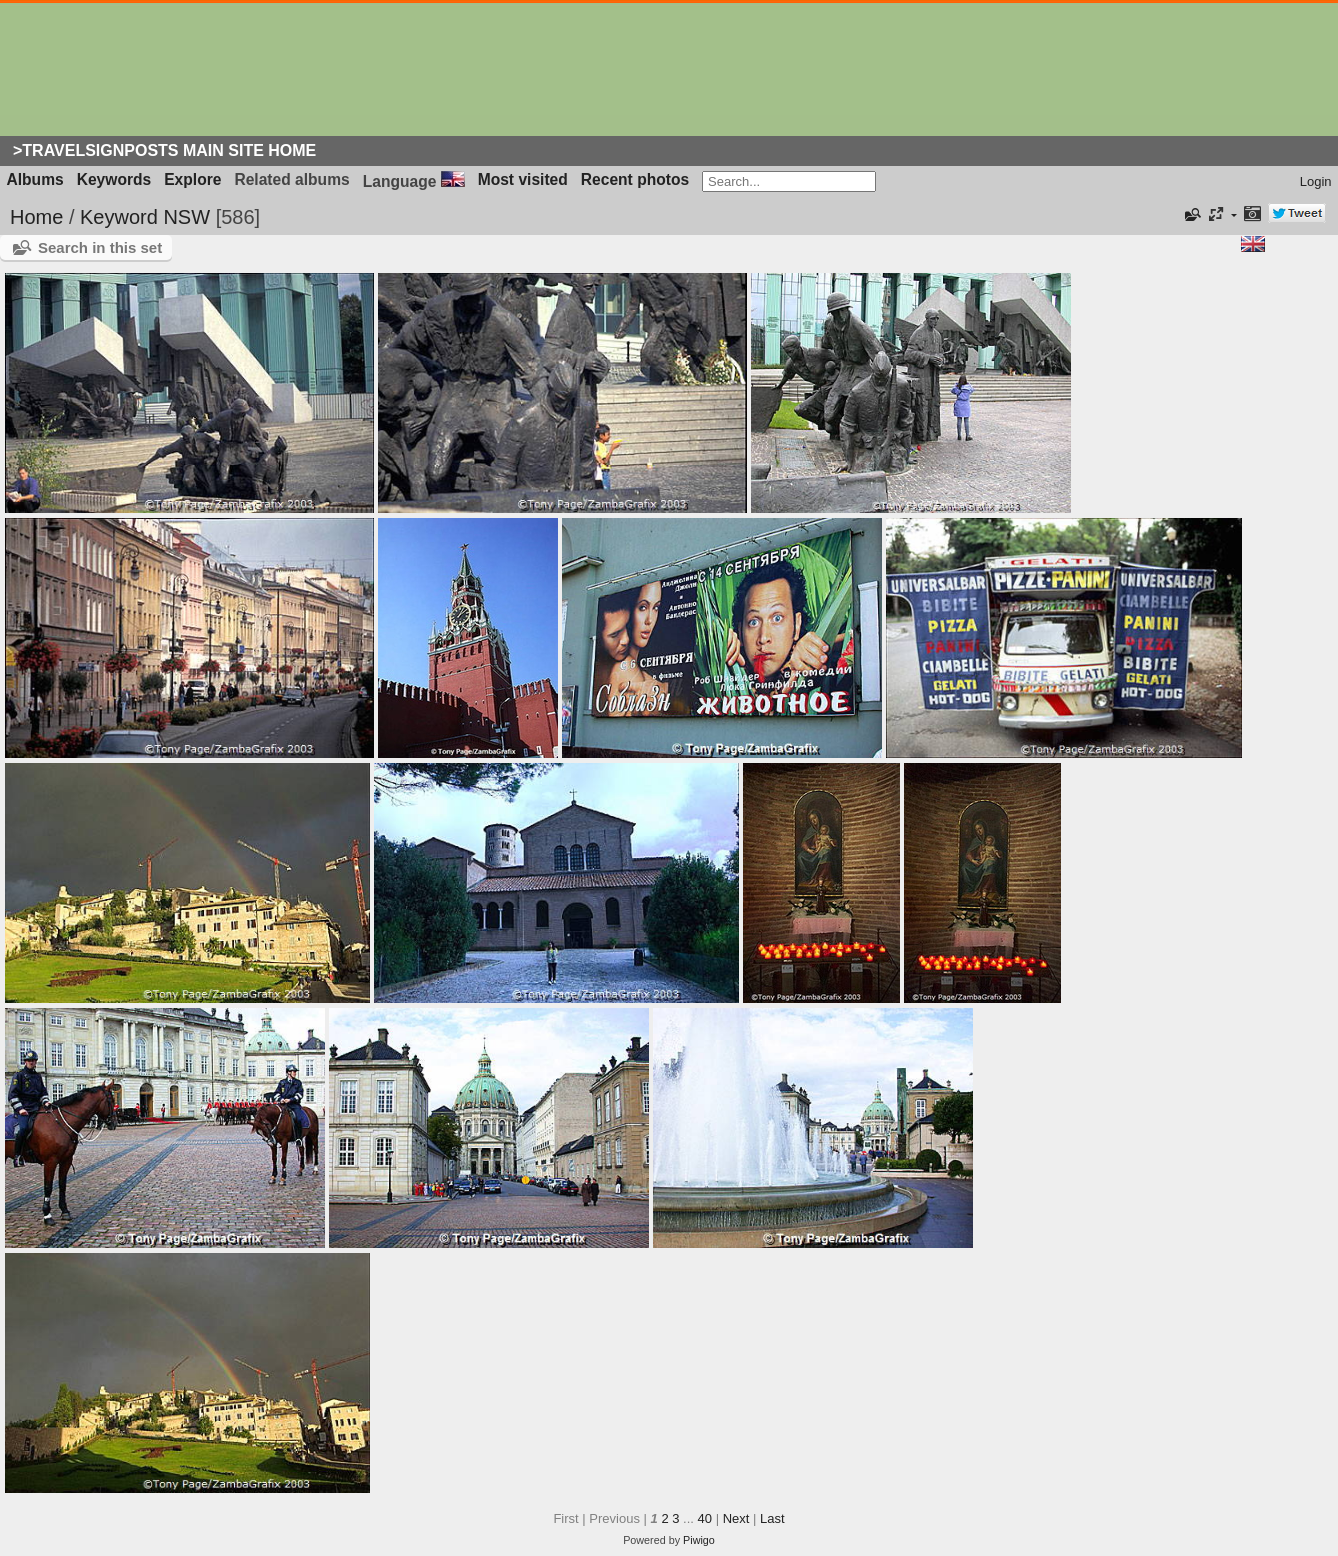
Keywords (114, 179)
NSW (186, 217)
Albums (35, 179)
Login (1316, 181)
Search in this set (100, 247)
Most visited (523, 179)
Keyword (119, 217)
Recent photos (635, 179)
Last (772, 1518)
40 (705, 1518)
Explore (192, 179)
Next (736, 1518)
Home (36, 217)
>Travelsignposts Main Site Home (164, 150)
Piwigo (699, 1540)
